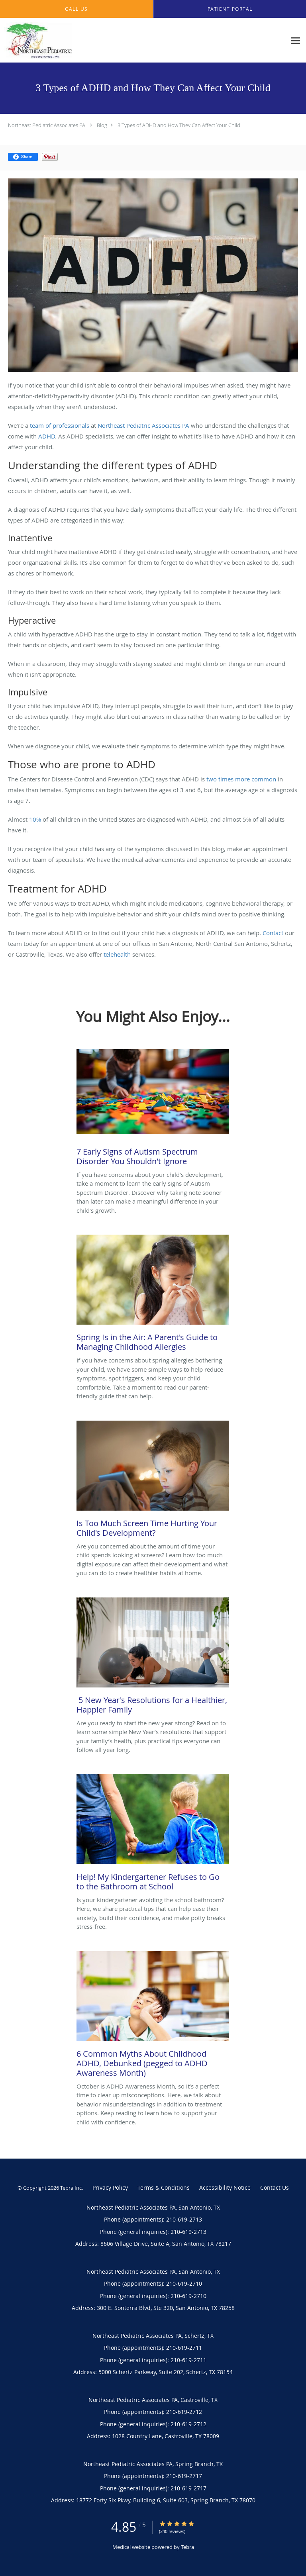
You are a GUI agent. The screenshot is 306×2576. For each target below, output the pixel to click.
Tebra (187, 2547)
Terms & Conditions (163, 2187)
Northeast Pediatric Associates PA (46, 125)
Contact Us (274, 2187)
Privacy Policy (110, 2187)
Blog (102, 125)
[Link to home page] (50, 40)
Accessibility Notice (225, 2187)
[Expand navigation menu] (295, 40)
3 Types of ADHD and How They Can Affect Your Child (179, 125)
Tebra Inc (71, 2187)
